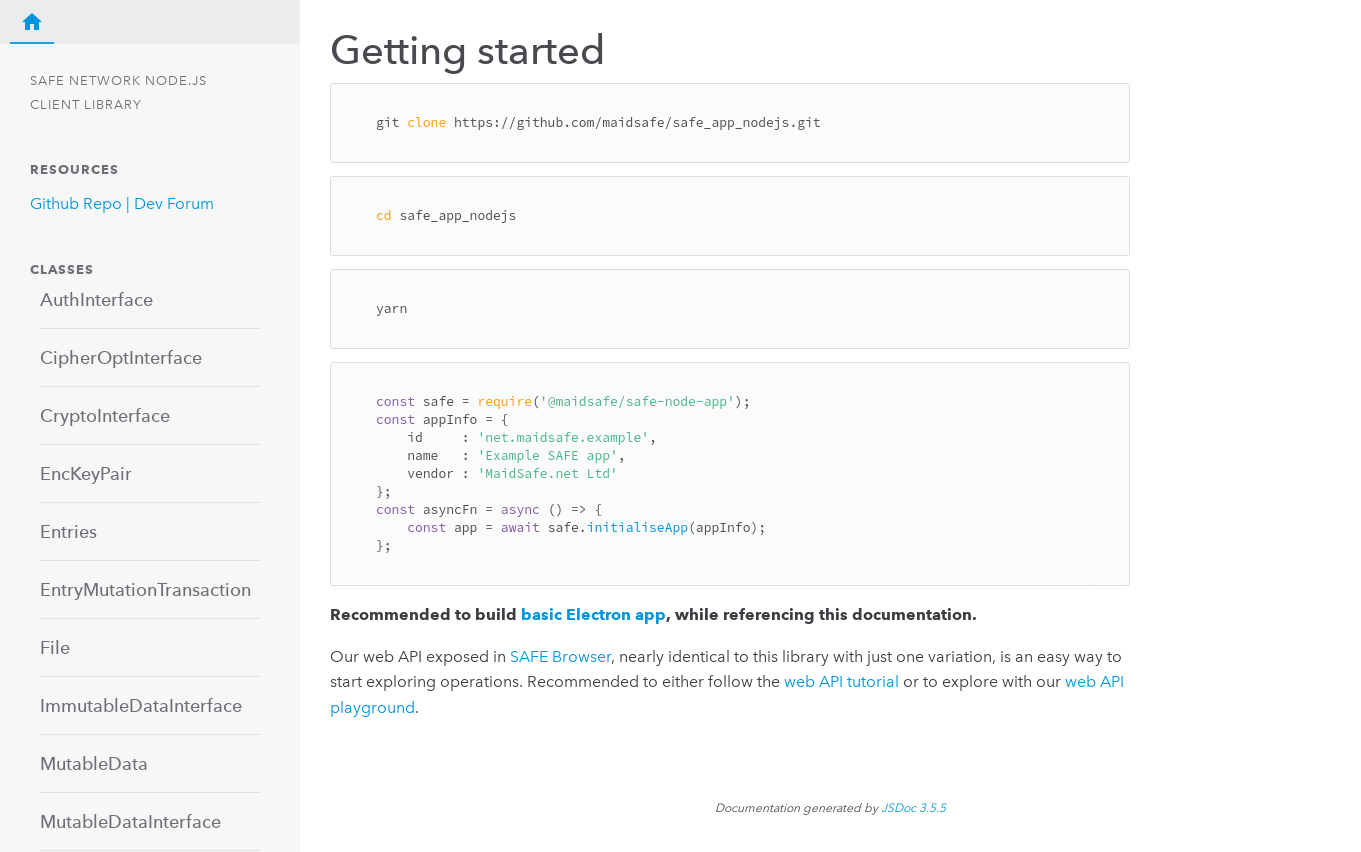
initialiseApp (637, 527)
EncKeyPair (86, 473)
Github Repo (76, 203)
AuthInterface (96, 299)
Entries (68, 531)
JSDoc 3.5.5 (913, 808)
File (55, 647)
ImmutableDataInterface (141, 705)
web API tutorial (841, 681)
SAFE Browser (560, 656)
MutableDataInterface (130, 821)
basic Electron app (593, 614)
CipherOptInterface (121, 357)
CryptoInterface (105, 415)
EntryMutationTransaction (145, 589)
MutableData (94, 763)
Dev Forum (174, 203)
